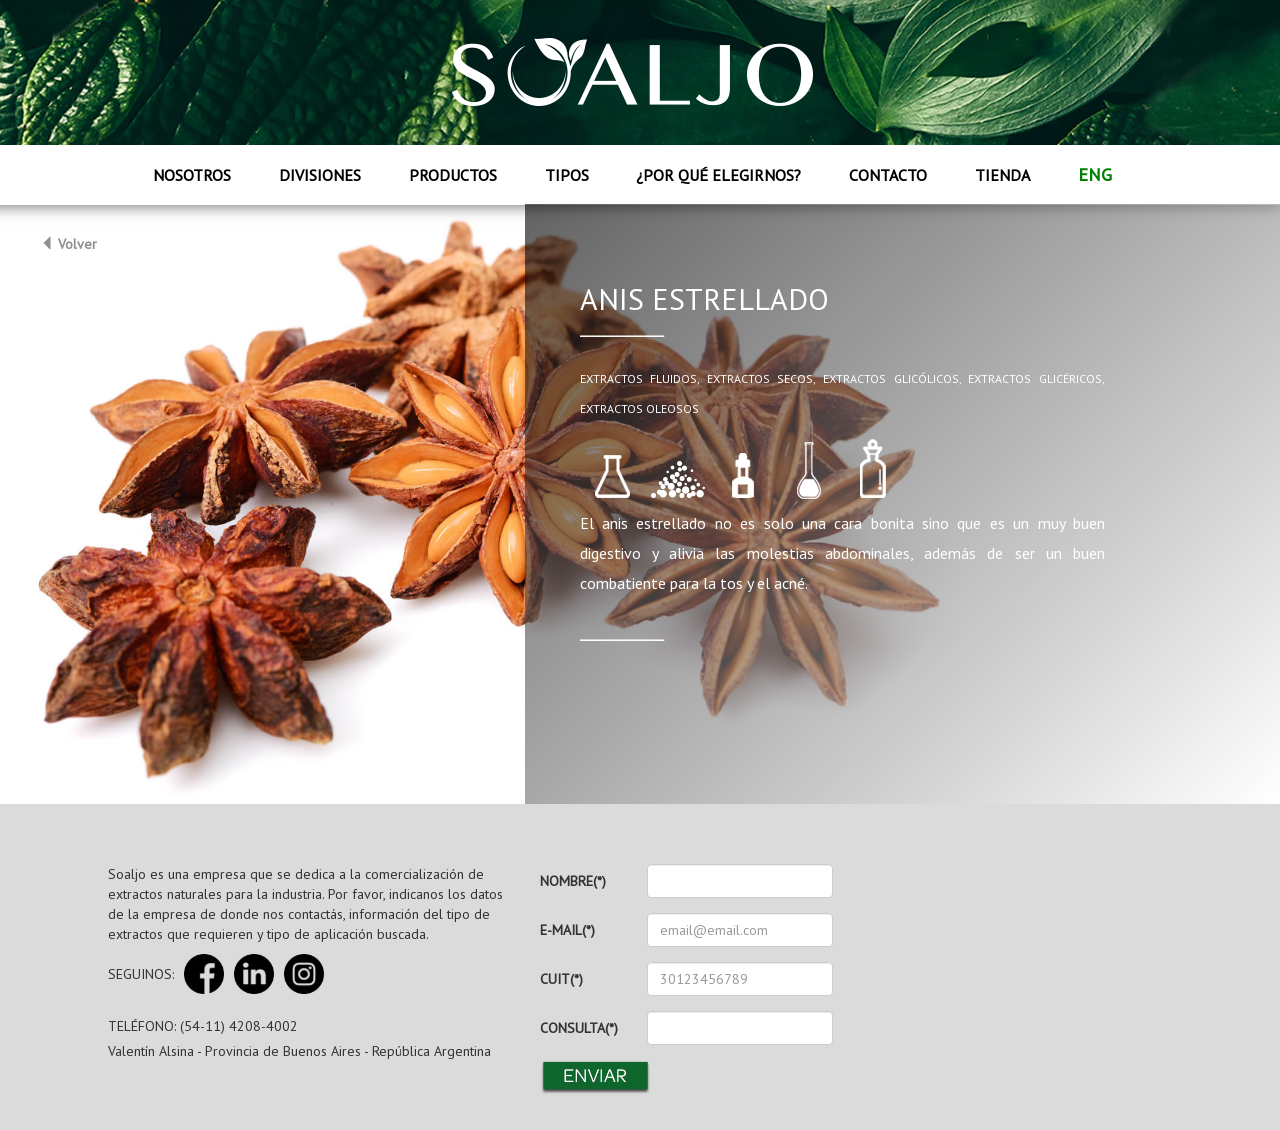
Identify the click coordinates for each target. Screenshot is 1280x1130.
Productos (453, 175)
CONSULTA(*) (579, 1028)
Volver (68, 244)
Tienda (1002, 175)
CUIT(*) (561, 979)
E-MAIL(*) (567, 930)
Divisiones (320, 175)
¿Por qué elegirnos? (718, 175)
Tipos (567, 175)
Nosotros (192, 175)
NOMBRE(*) (573, 881)
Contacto (888, 175)
